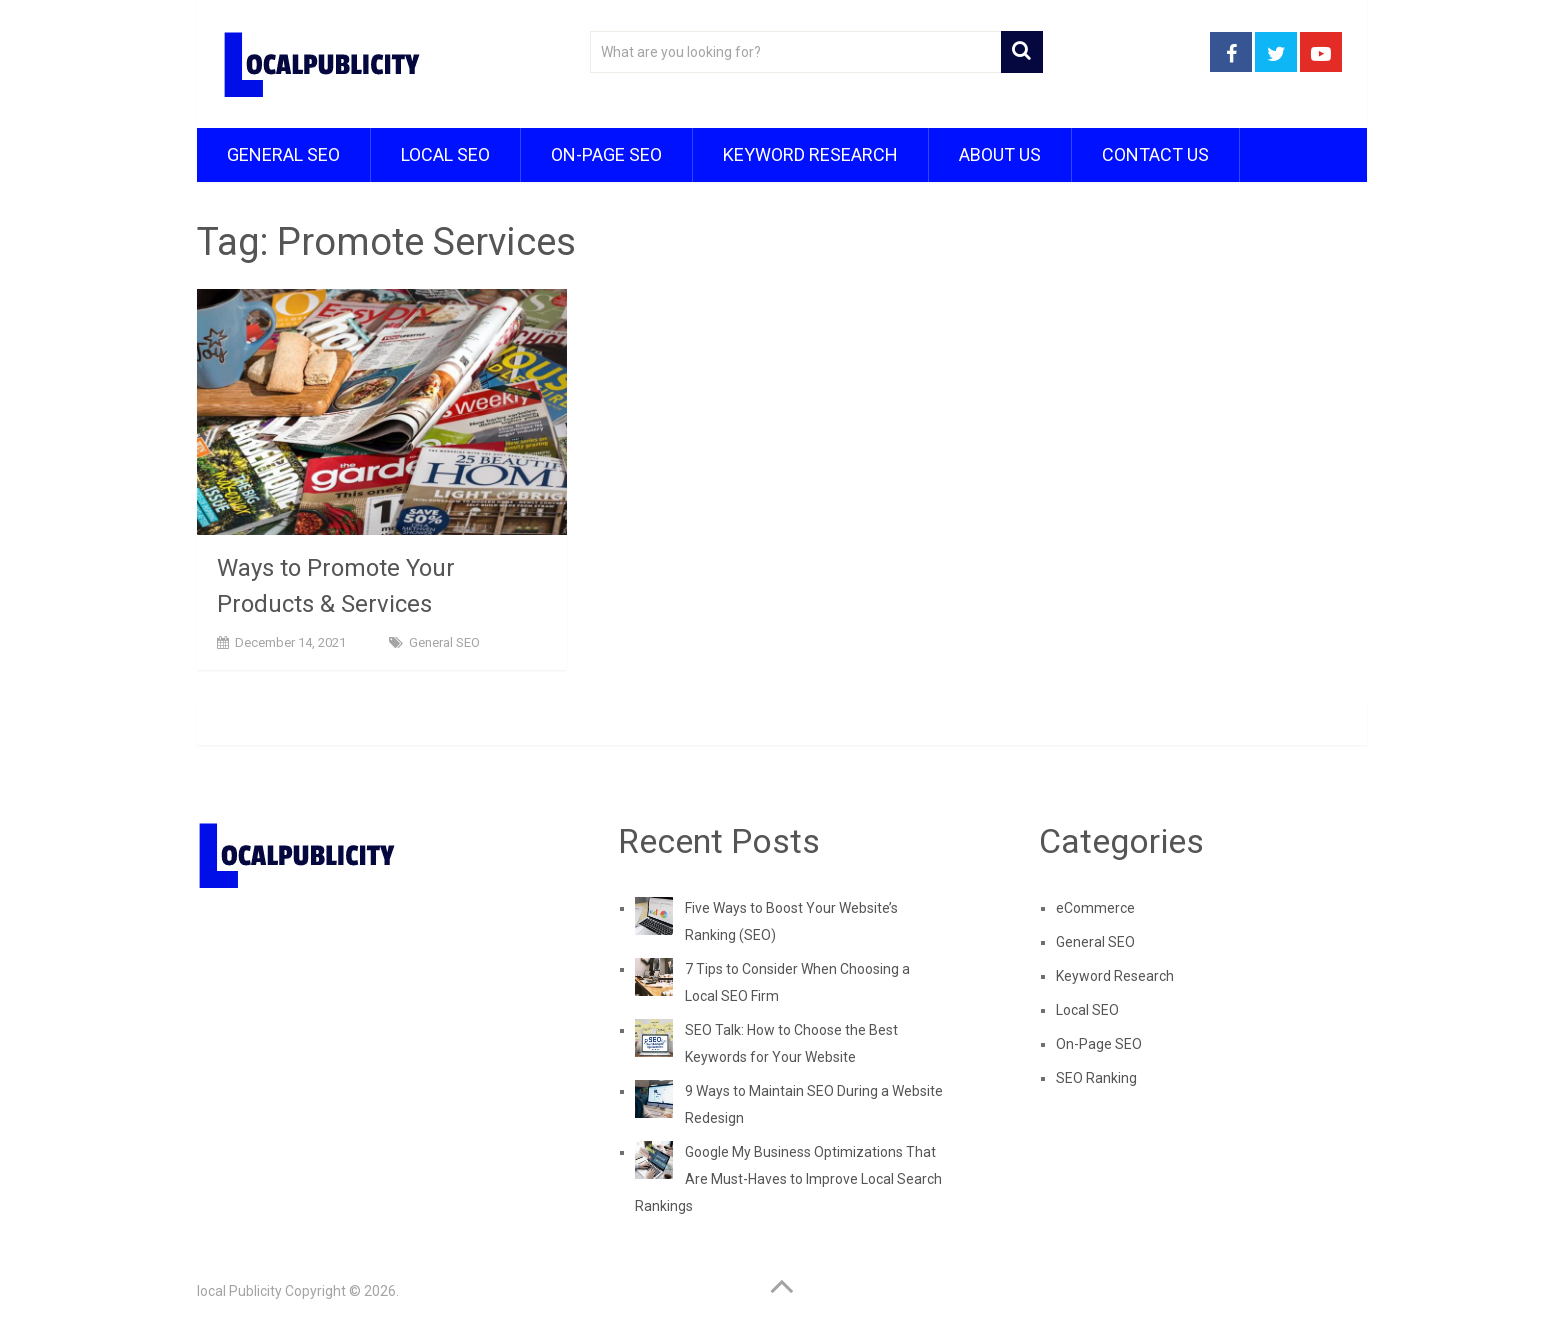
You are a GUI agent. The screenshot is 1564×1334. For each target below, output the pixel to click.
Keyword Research (810, 154)
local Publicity (239, 1291)
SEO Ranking (1096, 1078)
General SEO (283, 154)
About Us (1000, 154)
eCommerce (1095, 908)
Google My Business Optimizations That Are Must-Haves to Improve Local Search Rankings (788, 1179)
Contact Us (1155, 154)
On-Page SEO (606, 154)
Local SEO (445, 154)
